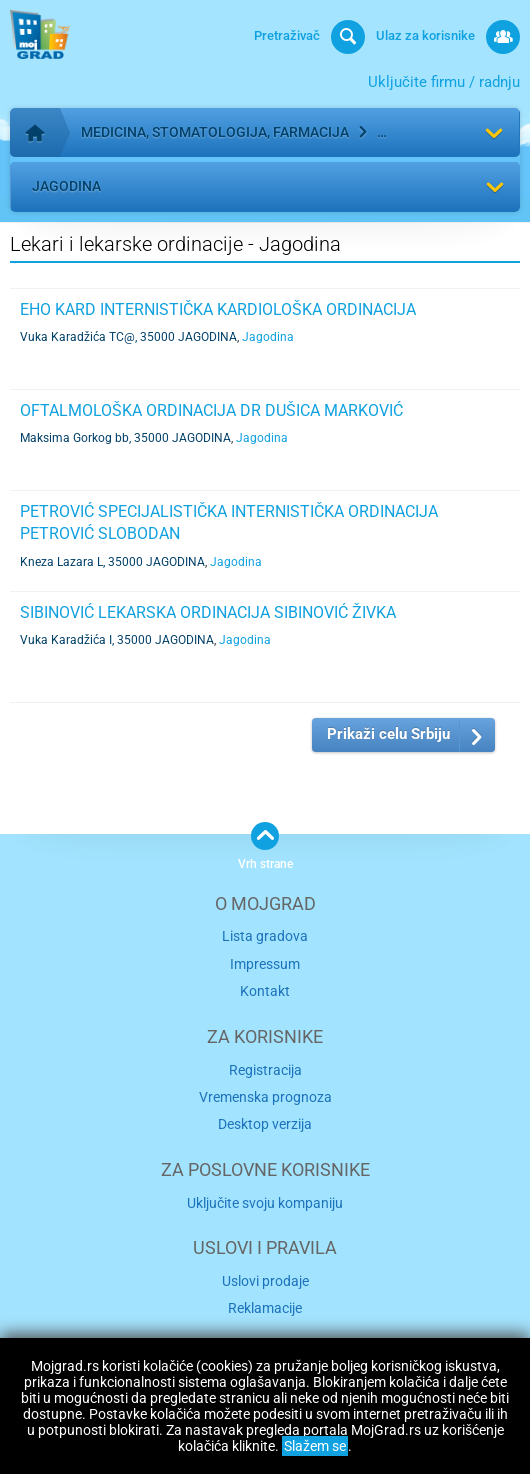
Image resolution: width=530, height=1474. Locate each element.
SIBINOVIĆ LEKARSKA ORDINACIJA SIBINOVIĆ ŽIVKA (208, 612)
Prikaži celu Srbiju (388, 734)
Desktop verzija (265, 1124)
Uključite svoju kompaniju (265, 1203)
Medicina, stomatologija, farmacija (215, 132)
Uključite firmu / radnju (444, 82)
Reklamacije (265, 1308)
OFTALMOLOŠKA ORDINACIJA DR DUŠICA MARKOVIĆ (211, 410)
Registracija (265, 1070)
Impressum (265, 964)
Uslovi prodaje (265, 1281)
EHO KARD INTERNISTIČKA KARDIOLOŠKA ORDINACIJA (218, 309)
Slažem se (315, 1446)
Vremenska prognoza (265, 1097)
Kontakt (265, 991)
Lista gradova (265, 936)
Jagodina (66, 186)
